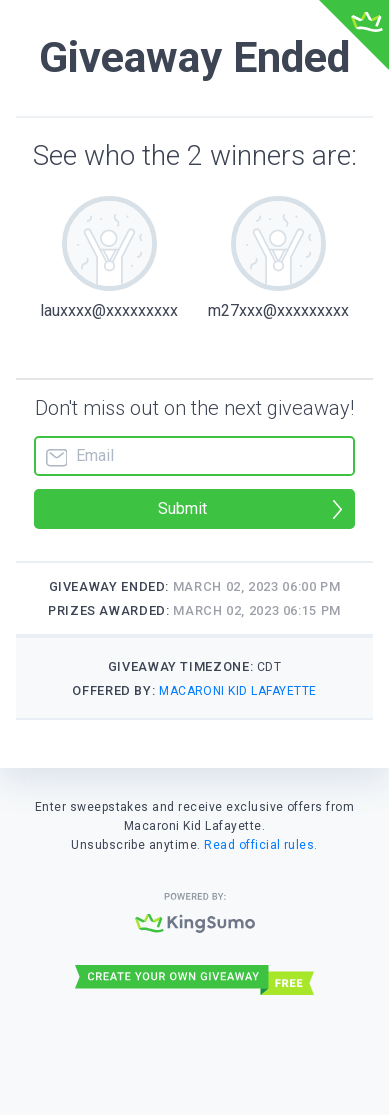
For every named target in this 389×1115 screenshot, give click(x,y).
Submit (182, 508)
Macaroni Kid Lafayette (238, 691)
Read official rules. (261, 845)
